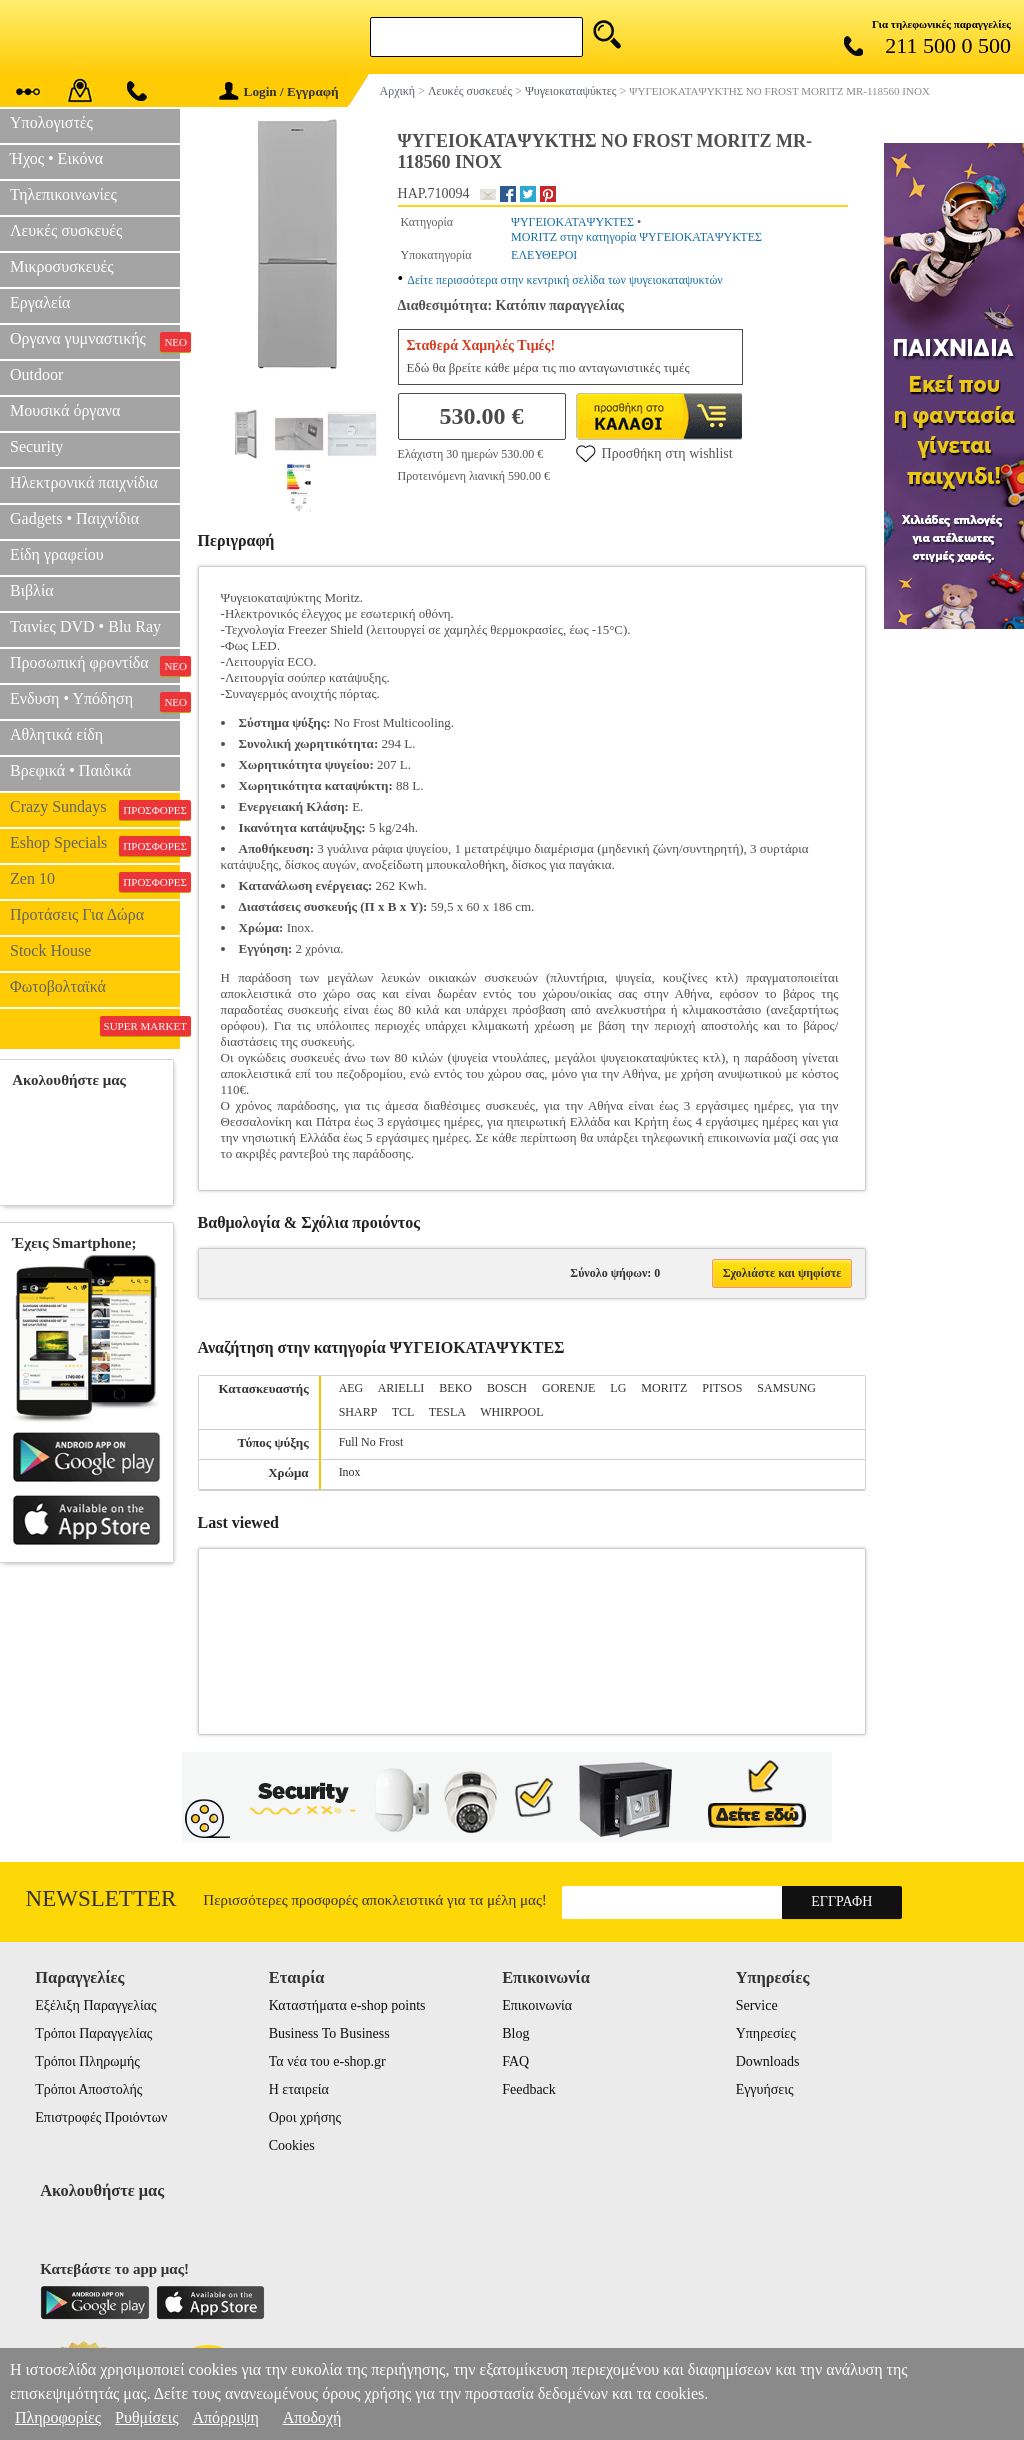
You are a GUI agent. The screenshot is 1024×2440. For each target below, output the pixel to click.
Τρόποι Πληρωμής (87, 2061)
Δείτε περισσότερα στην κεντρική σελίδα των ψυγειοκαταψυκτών (565, 280)
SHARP (358, 1412)
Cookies (292, 2145)
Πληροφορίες (58, 2417)
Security (36, 446)
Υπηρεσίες (766, 2033)
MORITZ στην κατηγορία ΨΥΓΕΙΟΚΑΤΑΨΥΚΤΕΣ (636, 237)
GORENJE (568, 1388)
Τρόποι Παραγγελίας (93, 2033)
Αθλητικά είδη (56, 734)
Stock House (50, 950)
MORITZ (664, 1388)
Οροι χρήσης (305, 2117)
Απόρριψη (225, 2417)
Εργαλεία (40, 302)
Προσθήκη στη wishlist (654, 453)
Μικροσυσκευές (62, 266)
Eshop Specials (95, 845)
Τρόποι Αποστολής (88, 2089)
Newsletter (101, 1898)
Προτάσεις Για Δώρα (77, 914)
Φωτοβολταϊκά (58, 986)
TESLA (447, 1412)
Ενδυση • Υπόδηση (95, 701)
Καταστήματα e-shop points (347, 2005)
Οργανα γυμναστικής (95, 341)
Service (757, 2005)
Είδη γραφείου (57, 554)
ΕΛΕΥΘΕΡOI (544, 255)
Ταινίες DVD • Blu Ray (85, 626)
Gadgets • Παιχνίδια (74, 518)
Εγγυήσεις (765, 2089)
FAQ (515, 2061)
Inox (350, 1472)
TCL (403, 1412)
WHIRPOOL (511, 1412)
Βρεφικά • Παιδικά (70, 770)
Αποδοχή (312, 2417)
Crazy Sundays (95, 809)
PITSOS (722, 1388)
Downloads (768, 2061)
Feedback (529, 2089)
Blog (515, 2033)
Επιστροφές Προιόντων (101, 2117)
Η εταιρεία (299, 2089)
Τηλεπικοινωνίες (63, 194)
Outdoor (36, 374)
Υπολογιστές (51, 122)
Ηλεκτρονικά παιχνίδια (84, 482)
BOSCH (507, 1388)
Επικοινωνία (537, 2005)
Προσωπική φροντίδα (95, 665)
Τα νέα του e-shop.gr (327, 2061)
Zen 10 (95, 881)
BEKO (455, 1388)
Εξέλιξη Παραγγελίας (95, 2005)
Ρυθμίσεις (146, 2417)
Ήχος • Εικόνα (56, 158)
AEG (351, 1388)
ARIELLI (401, 1388)
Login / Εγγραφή (279, 91)
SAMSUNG (786, 1388)
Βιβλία (32, 590)
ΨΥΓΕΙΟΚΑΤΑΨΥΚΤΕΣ (572, 222)
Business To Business (329, 2033)
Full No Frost (371, 1442)
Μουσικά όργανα (65, 410)
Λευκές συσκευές (66, 230)
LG (618, 1388)
